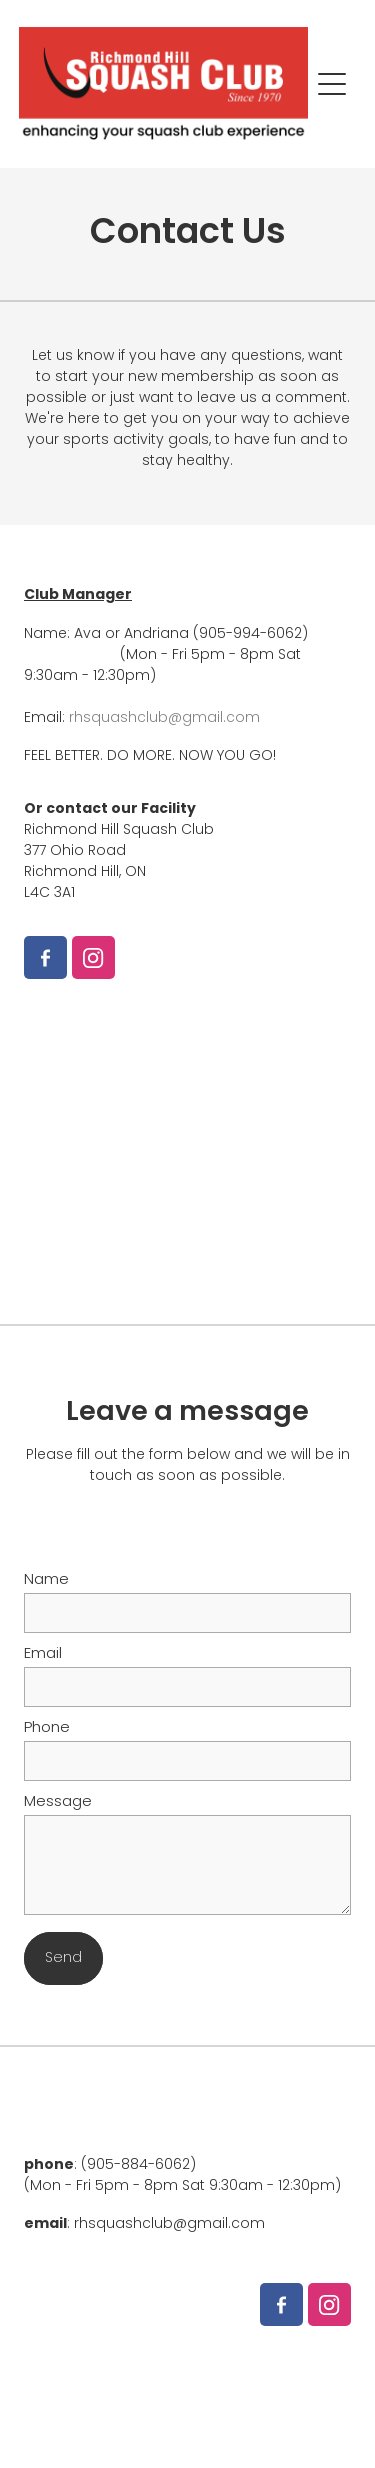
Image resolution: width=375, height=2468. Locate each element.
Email (43, 1654)
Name (46, 1580)
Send (63, 1958)
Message (58, 1802)
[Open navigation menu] (332, 84)
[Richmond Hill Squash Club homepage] (164, 84)
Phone (47, 1728)
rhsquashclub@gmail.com (164, 718)
